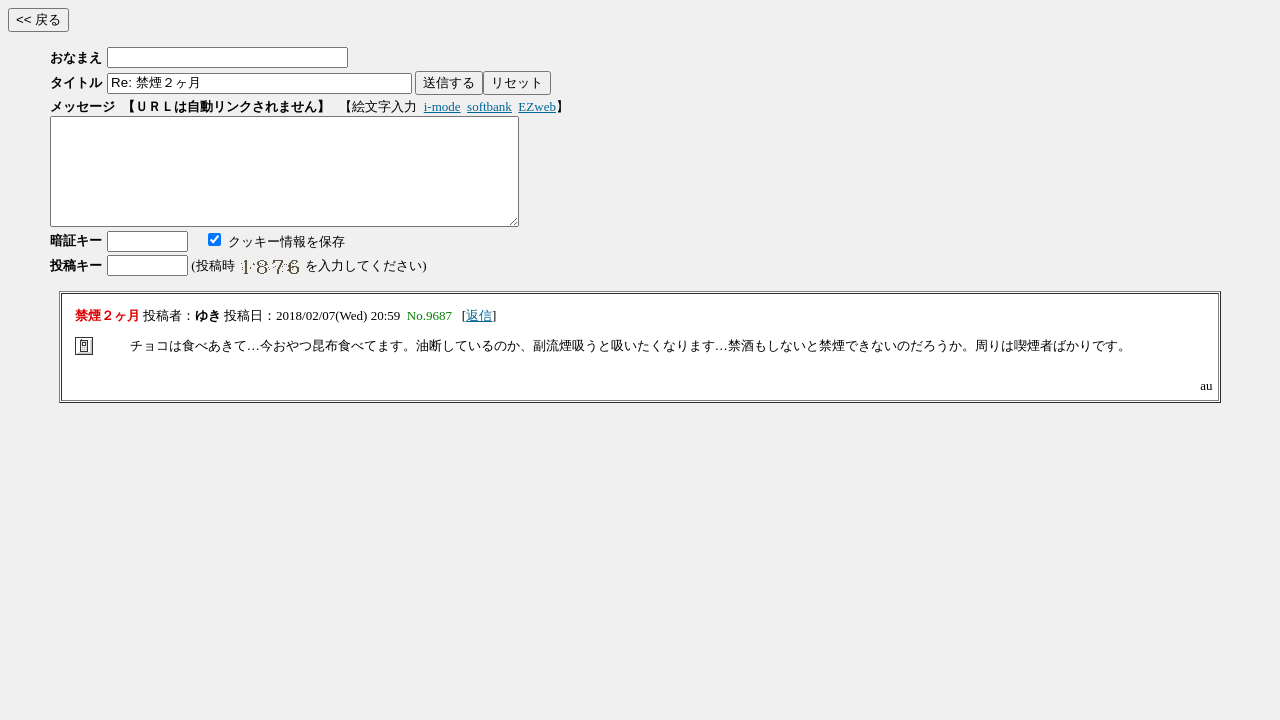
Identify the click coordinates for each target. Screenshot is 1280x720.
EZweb (537, 106)
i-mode (442, 106)
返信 (479, 336)
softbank (489, 106)
